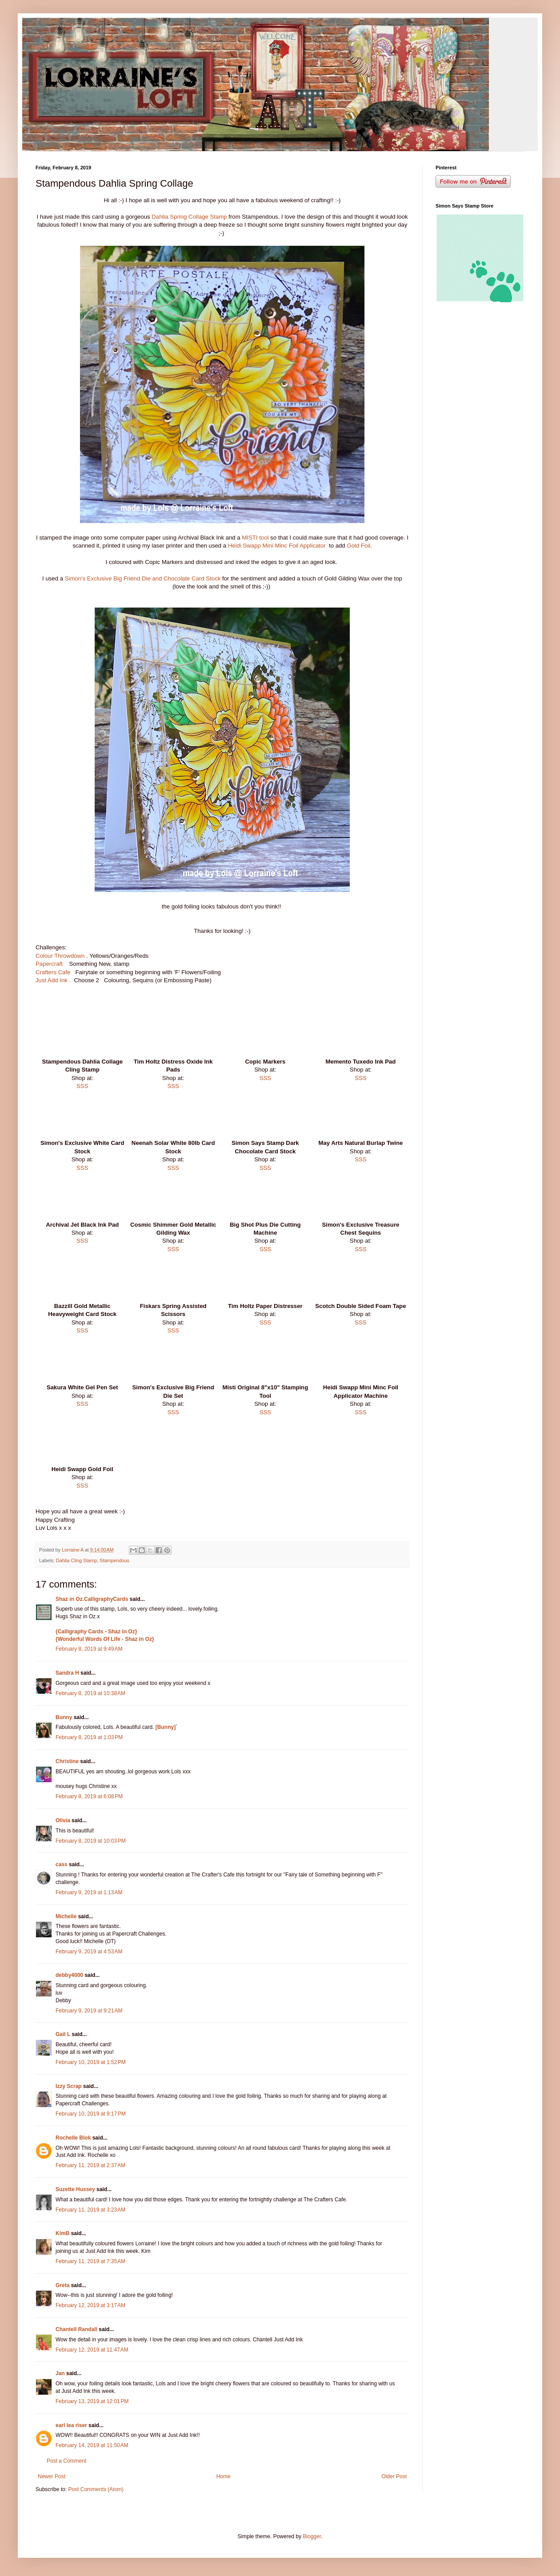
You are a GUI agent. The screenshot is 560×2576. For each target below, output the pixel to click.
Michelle (66, 1916)
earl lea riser (71, 2425)
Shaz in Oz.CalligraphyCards (92, 1599)
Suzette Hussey (75, 2189)
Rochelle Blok (73, 2138)
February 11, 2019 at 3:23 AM (90, 2210)
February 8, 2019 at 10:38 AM (90, 1693)
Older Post (394, 2476)
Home (223, 2476)
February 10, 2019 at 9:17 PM (91, 2114)
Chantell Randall (76, 2329)
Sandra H (67, 1673)
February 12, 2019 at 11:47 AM (92, 2350)
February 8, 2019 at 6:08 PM (89, 1796)
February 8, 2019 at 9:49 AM (89, 1649)
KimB (62, 2233)
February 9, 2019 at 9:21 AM (89, 2011)
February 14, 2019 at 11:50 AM (92, 2445)
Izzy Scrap (69, 2086)
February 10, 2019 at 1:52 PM (91, 2062)
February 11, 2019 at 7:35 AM (90, 2261)
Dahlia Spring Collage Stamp (189, 216)
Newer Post (51, 2476)
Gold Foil (358, 545)
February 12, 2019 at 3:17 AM (90, 2305)
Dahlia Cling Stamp (76, 1560)
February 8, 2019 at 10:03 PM (91, 1841)
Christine (67, 1761)
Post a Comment (66, 2461)
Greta (62, 2285)
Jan (60, 2373)
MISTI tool (256, 537)
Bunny (64, 1717)
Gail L (63, 2034)
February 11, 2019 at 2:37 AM (90, 2165)
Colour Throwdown (61, 955)
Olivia (63, 1820)
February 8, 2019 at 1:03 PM (89, 1737)
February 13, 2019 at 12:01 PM (92, 2401)
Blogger (312, 2536)
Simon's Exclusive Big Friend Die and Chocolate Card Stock (143, 578)
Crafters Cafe (54, 972)
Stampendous (114, 1560)
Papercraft (50, 963)
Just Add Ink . (53, 980)
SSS (82, 1086)
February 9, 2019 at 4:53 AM (89, 1951)
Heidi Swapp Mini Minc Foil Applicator (278, 545)
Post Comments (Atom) (96, 2489)
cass (62, 1864)
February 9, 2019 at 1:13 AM (89, 1892)
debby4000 (69, 1975)
